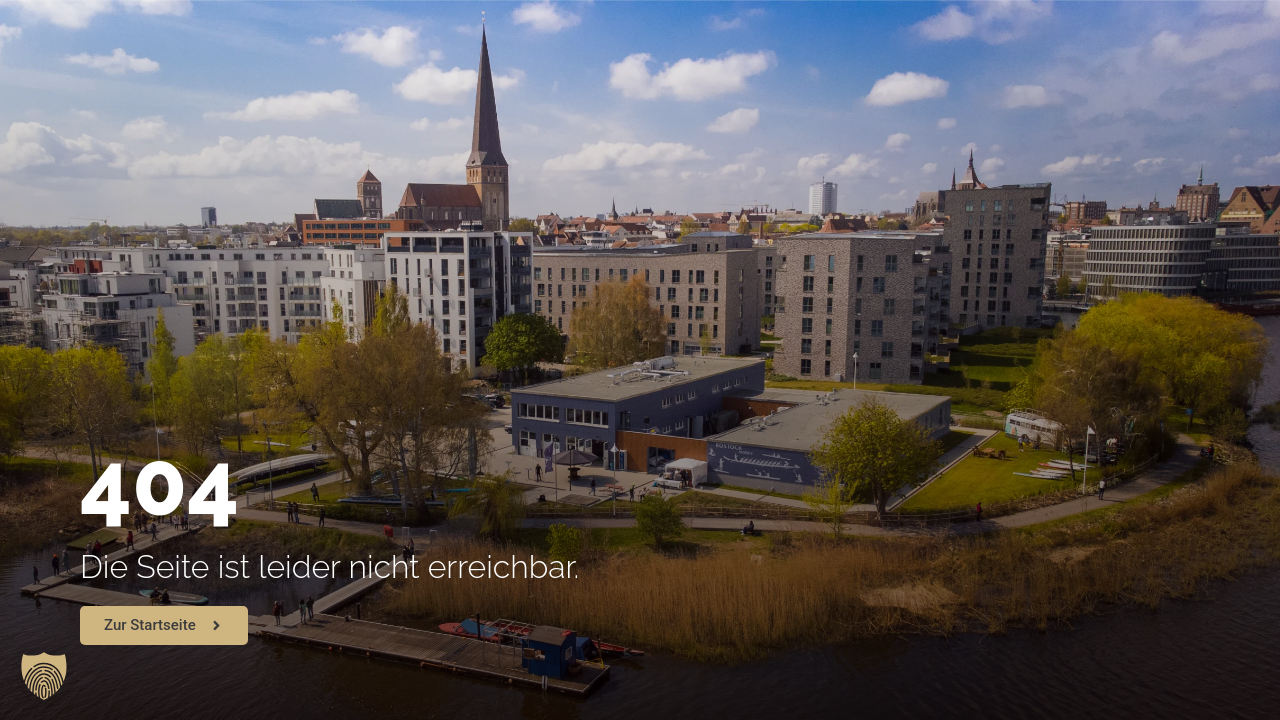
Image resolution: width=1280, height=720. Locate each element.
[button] (44, 676)
